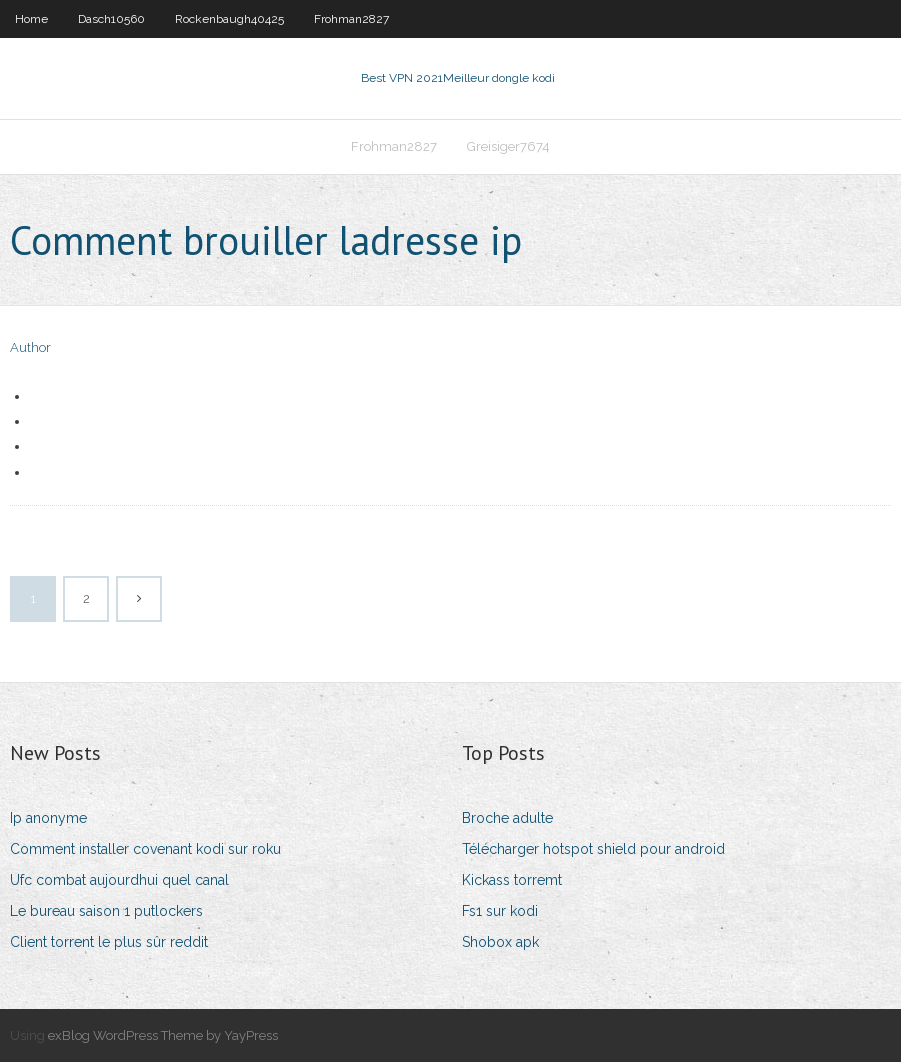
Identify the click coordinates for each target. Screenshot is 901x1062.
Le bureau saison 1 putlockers (106, 911)
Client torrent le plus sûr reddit (109, 942)
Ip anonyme (48, 818)
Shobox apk (500, 942)
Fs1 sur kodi (500, 911)
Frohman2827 (351, 19)
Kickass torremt (512, 880)
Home (31, 19)
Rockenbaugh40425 (229, 19)
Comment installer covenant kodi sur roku (145, 849)
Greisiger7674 (508, 146)
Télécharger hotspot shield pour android (593, 849)
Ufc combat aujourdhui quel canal (119, 880)
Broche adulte (507, 818)
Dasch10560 (111, 19)
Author (30, 347)
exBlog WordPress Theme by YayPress (163, 1035)
